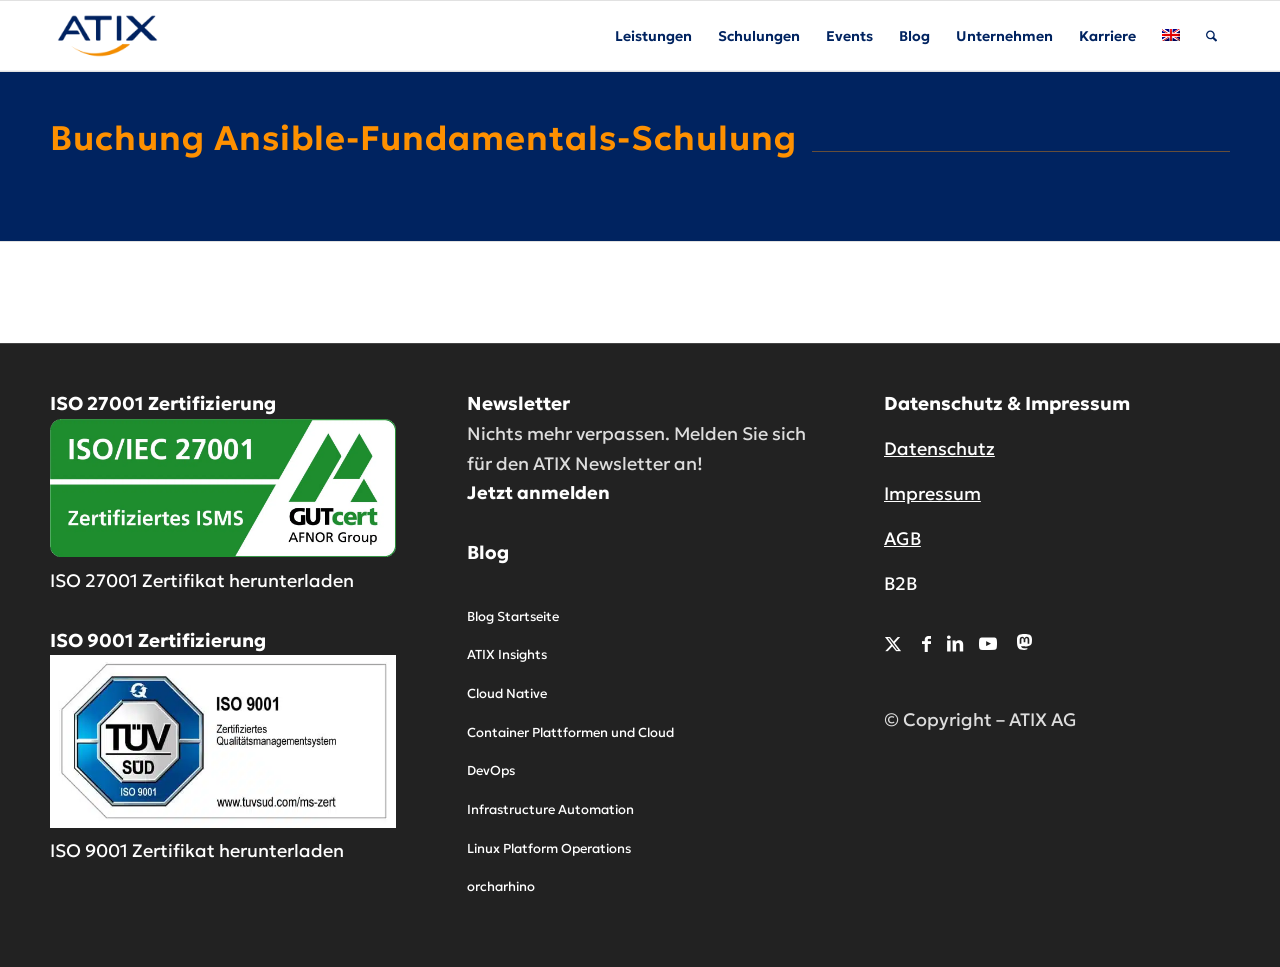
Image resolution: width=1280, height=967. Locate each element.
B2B (900, 583)
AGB (902, 538)
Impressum (932, 493)
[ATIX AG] (107, 36)
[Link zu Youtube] (988, 643)
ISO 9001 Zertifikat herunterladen (197, 850)
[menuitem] (653, 36)
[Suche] (1211, 36)
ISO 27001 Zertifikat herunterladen (202, 580)
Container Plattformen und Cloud (570, 732)
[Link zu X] (893, 643)
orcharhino (501, 886)
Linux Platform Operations (549, 848)
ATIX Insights (507, 654)
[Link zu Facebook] (926, 643)
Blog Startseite (513, 616)
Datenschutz (939, 448)
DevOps (491, 770)
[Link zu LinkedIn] (955, 643)
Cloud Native (507, 693)
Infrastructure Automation (550, 809)
